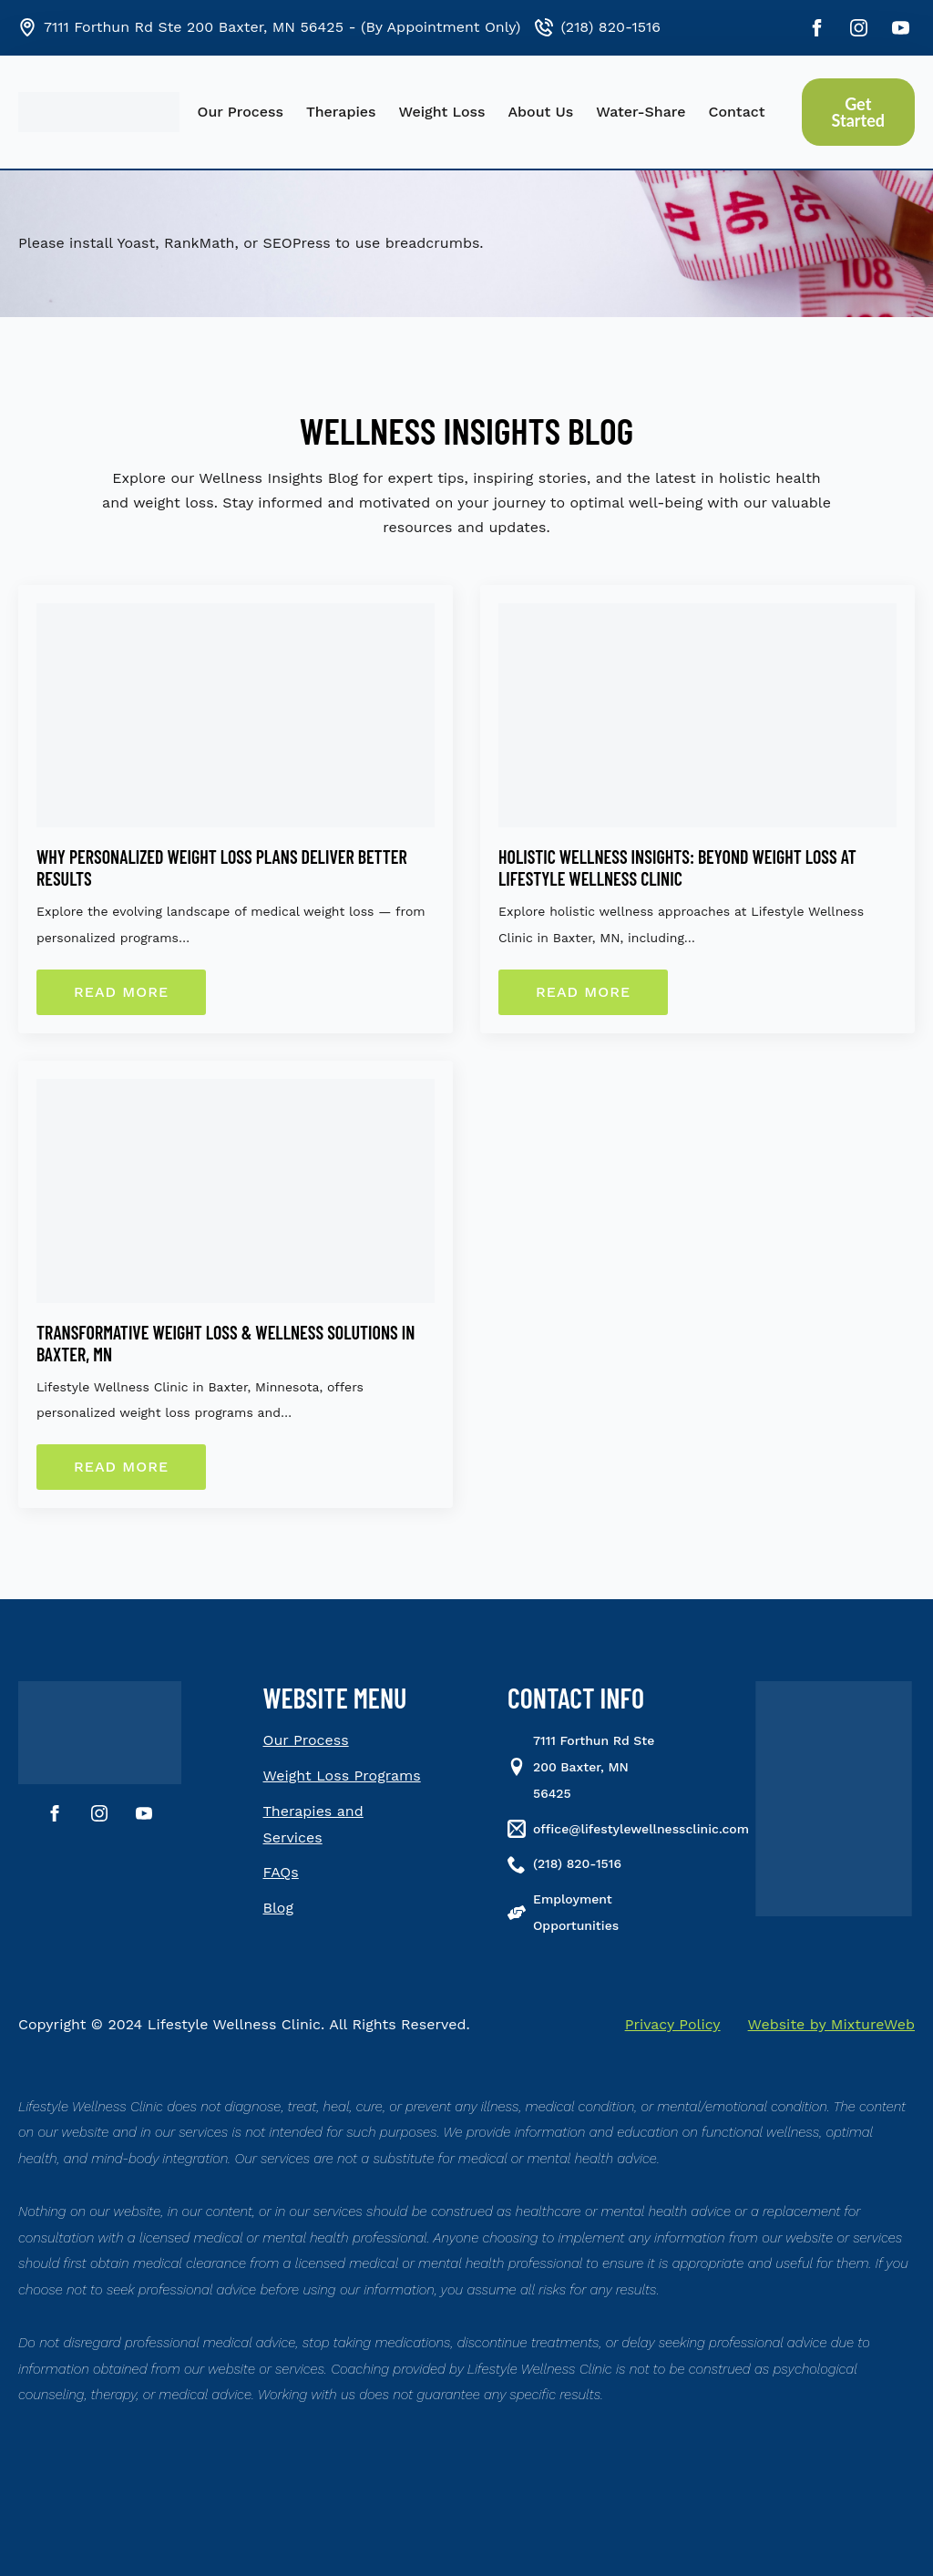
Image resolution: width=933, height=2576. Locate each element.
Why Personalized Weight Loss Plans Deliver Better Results (221, 867)
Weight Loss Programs (342, 1775)
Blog (278, 1907)
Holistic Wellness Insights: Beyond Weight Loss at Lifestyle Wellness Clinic (677, 867)
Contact (736, 111)
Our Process (241, 111)
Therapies (340, 111)
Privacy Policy (673, 2024)
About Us (540, 111)
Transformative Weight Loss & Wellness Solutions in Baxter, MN (225, 1343)
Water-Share (640, 111)
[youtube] (901, 28)
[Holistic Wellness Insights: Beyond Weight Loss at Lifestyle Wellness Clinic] (697, 715)
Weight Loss (442, 111)
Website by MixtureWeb (831, 2024)
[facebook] (817, 28)
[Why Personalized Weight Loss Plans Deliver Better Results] (235, 715)
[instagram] (859, 28)
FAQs (281, 1872)
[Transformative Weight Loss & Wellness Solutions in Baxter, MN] (235, 1191)
